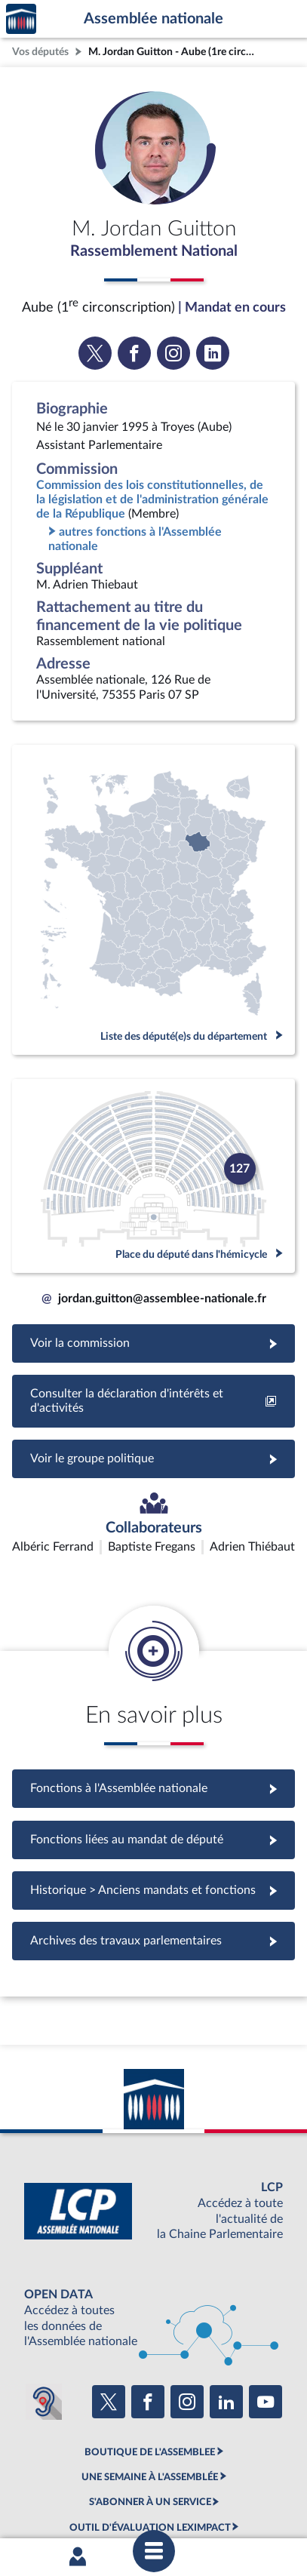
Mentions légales (66, 2477)
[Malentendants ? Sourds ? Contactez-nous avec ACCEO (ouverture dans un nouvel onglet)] (44, 2313)
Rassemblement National (154, 251)
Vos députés (40, 51)
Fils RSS (163, 2490)
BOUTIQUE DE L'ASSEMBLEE (149, 2362)
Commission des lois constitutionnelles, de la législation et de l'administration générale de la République (152, 499)
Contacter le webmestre (87, 2490)
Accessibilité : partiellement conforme (191, 2477)
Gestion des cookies (229, 2490)
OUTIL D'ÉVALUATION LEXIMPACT (150, 2437)
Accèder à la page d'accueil (21, 19)
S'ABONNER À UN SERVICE (150, 2413)
